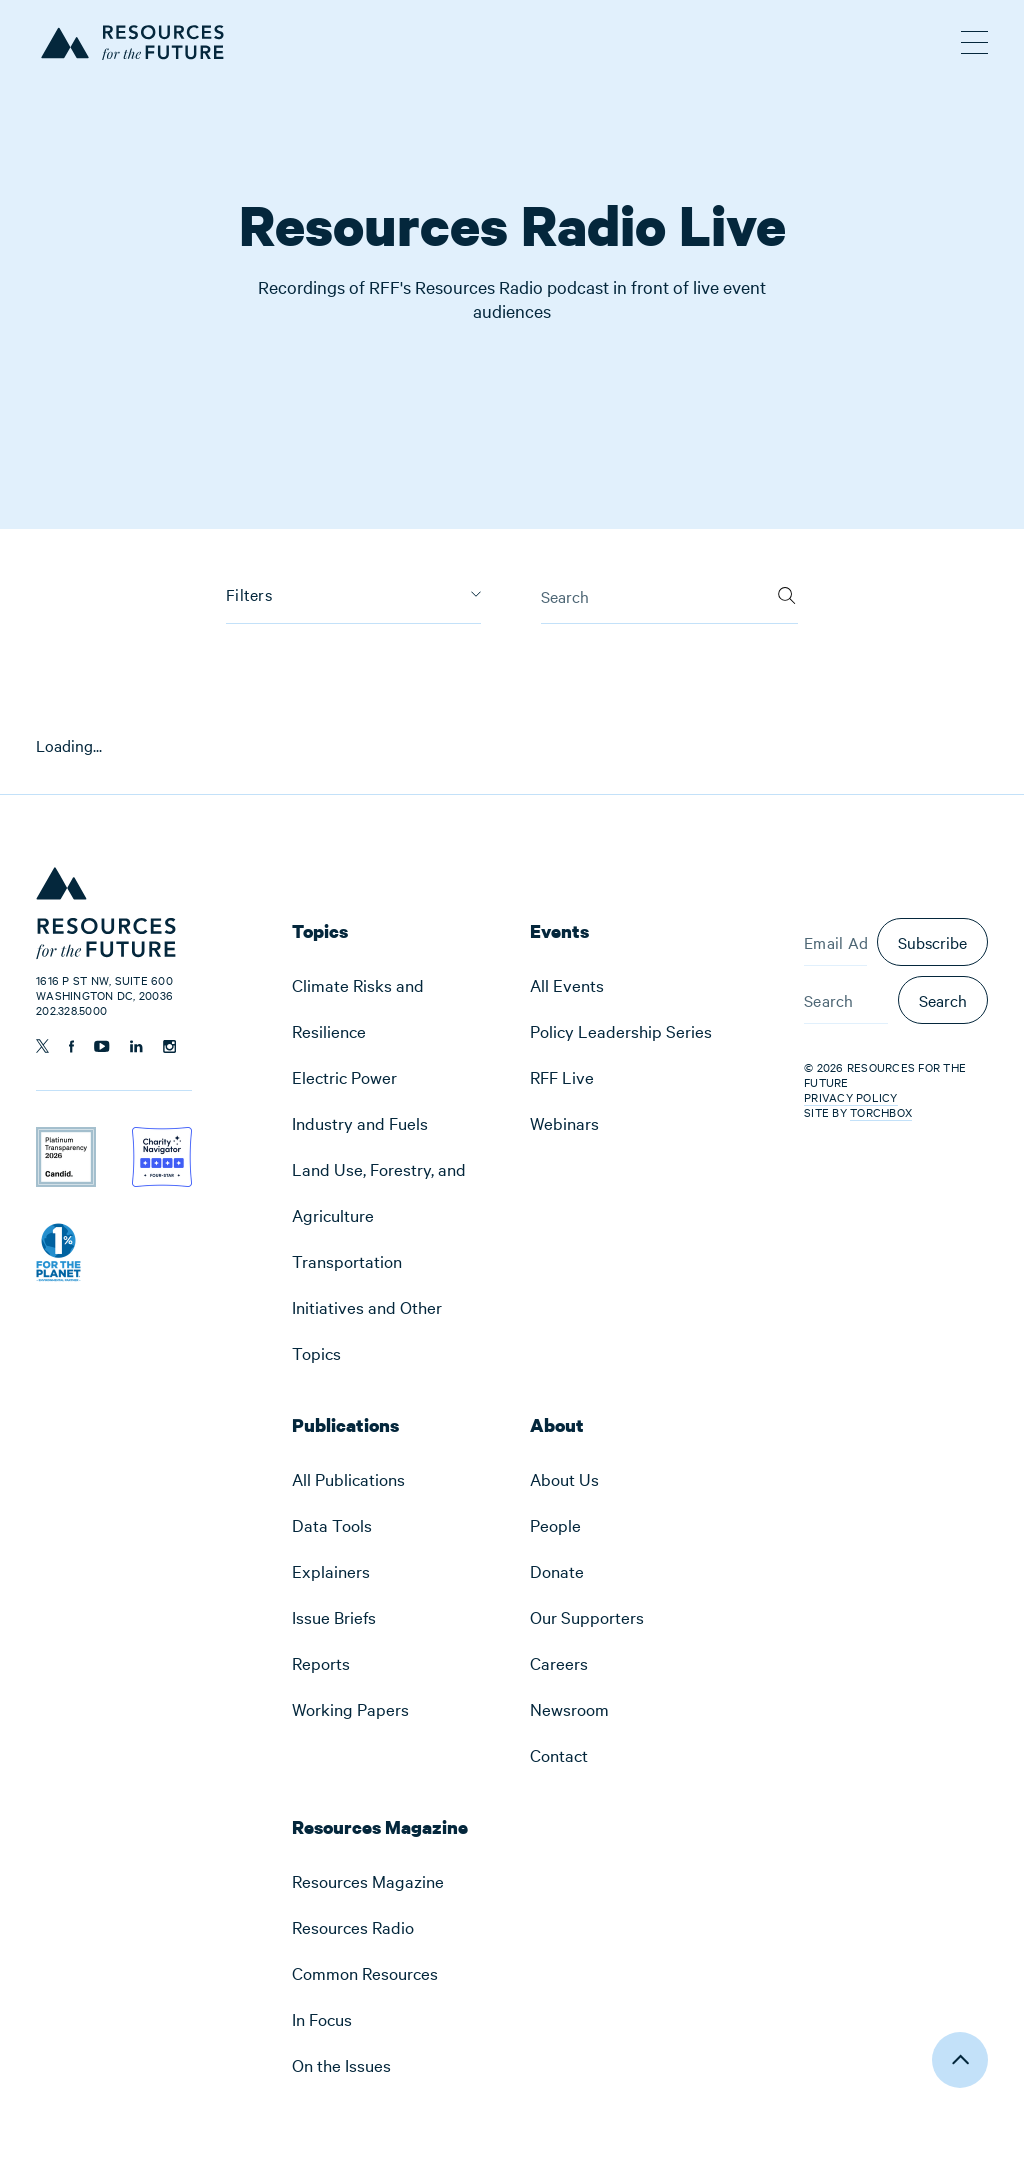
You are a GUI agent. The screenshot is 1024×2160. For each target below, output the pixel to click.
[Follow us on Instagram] (169, 1046)
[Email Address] (835, 942)
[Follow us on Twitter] (42, 1046)
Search (943, 1000)
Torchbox (881, 1112)
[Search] (786, 589)
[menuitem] (393, 1008)
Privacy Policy (851, 1097)
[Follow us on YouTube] (102, 1046)
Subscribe (932, 942)
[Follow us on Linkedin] (136, 1046)
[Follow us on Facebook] (71, 1046)
